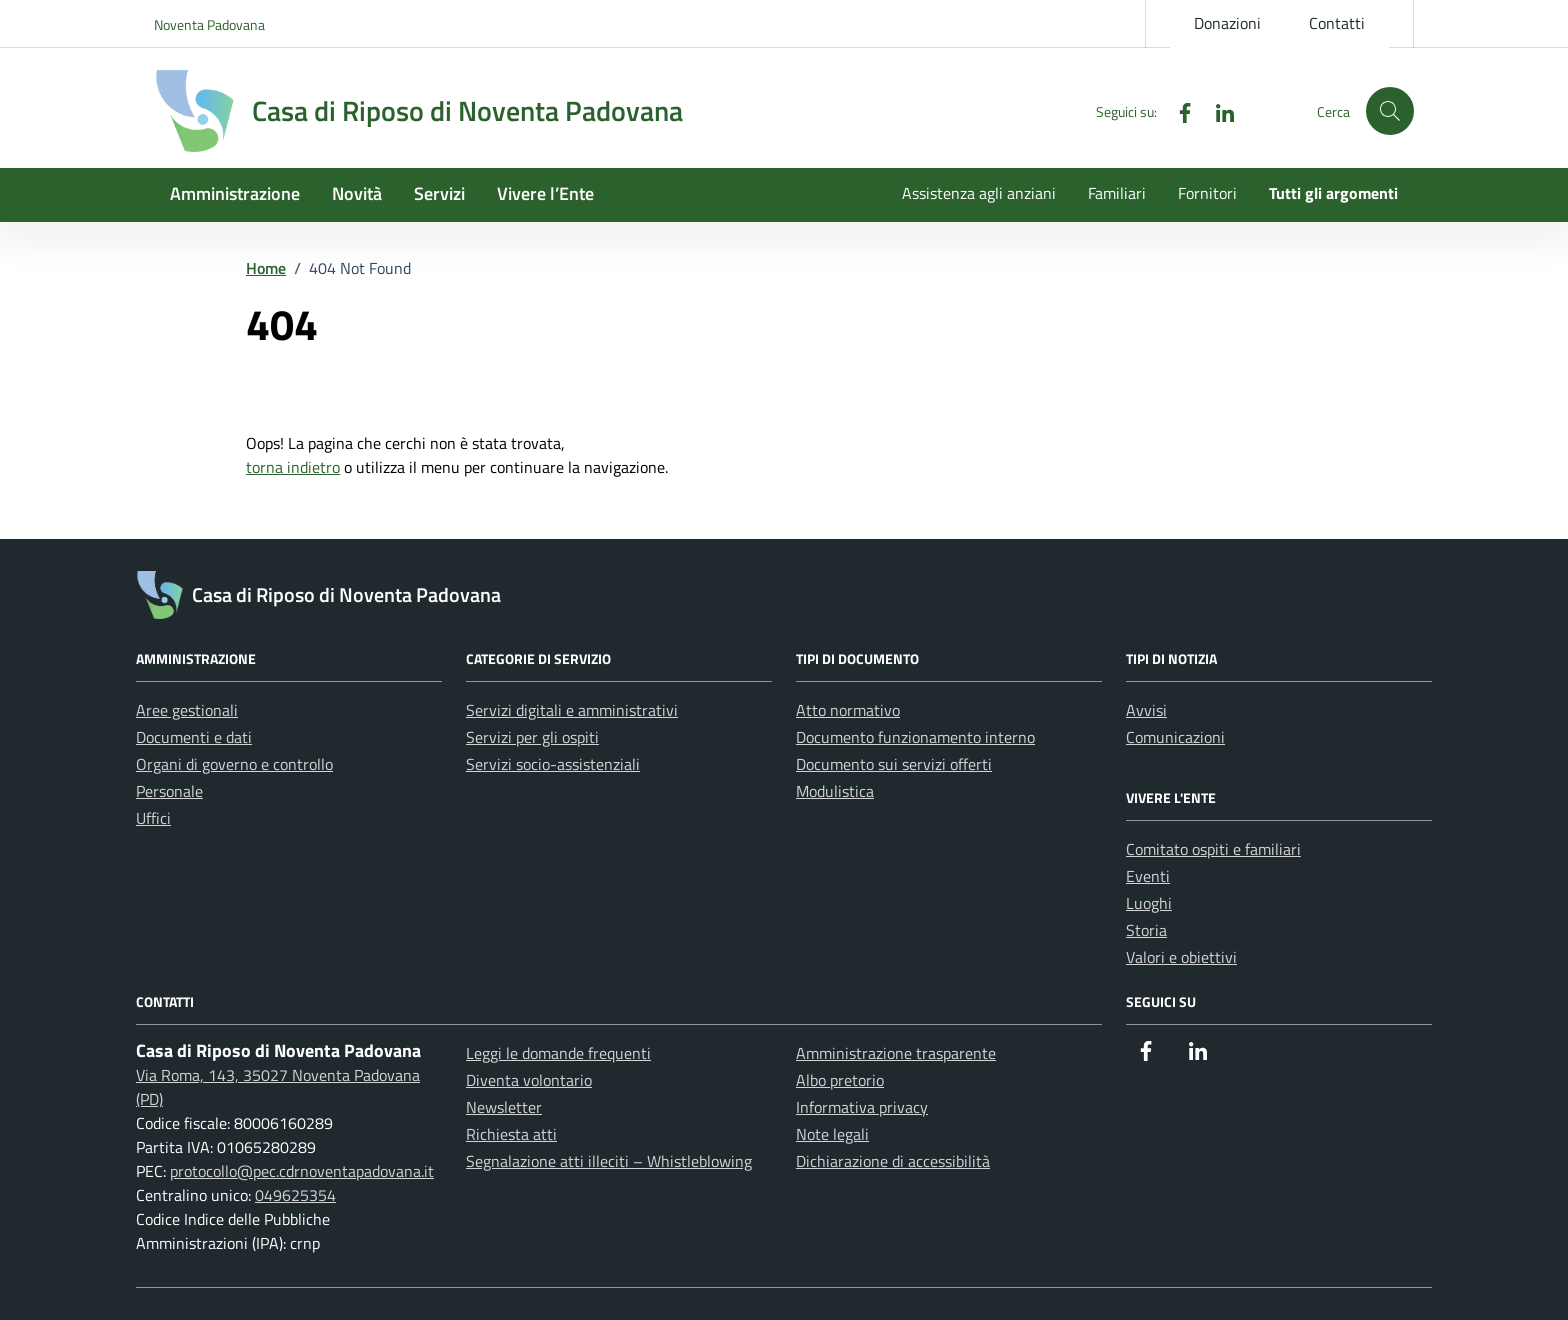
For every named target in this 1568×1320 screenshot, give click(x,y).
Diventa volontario (529, 1080)
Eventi (1148, 876)
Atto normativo (848, 710)
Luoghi (1149, 903)
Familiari (1117, 193)
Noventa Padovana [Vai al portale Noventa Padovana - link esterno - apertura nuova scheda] (209, 24)
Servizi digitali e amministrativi (572, 710)
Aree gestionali (187, 710)
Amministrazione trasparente (896, 1053)
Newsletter (504, 1107)
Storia (1146, 930)
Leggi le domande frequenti (558, 1053)
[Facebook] (1177, 110)
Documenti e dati (194, 737)
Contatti (1337, 23)
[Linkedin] (1217, 110)
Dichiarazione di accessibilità (893, 1161)
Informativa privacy (862, 1107)
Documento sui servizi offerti (894, 764)
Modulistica (835, 791)
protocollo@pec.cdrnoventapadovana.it (302, 1171)
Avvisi (1146, 710)
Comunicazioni (1175, 737)
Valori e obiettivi (1181, 957)
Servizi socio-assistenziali (553, 764)
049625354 (295, 1195)
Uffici (153, 818)
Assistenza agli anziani (979, 193)
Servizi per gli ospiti (532, 737)
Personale (169, 791)
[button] (1390, 111)
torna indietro (293, 467)
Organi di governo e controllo (234, 764)
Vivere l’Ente (545, 193)
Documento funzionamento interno (915, 737)
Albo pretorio (840, 1080)
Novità (357, 193)
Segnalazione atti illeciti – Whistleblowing (609, 1161)
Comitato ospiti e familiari (1213, 849)
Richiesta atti (511, 1134)
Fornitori (1207, 193)
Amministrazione (235, 193)
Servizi (439, 193)
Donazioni (1227, 23)
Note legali (832, 1134)
